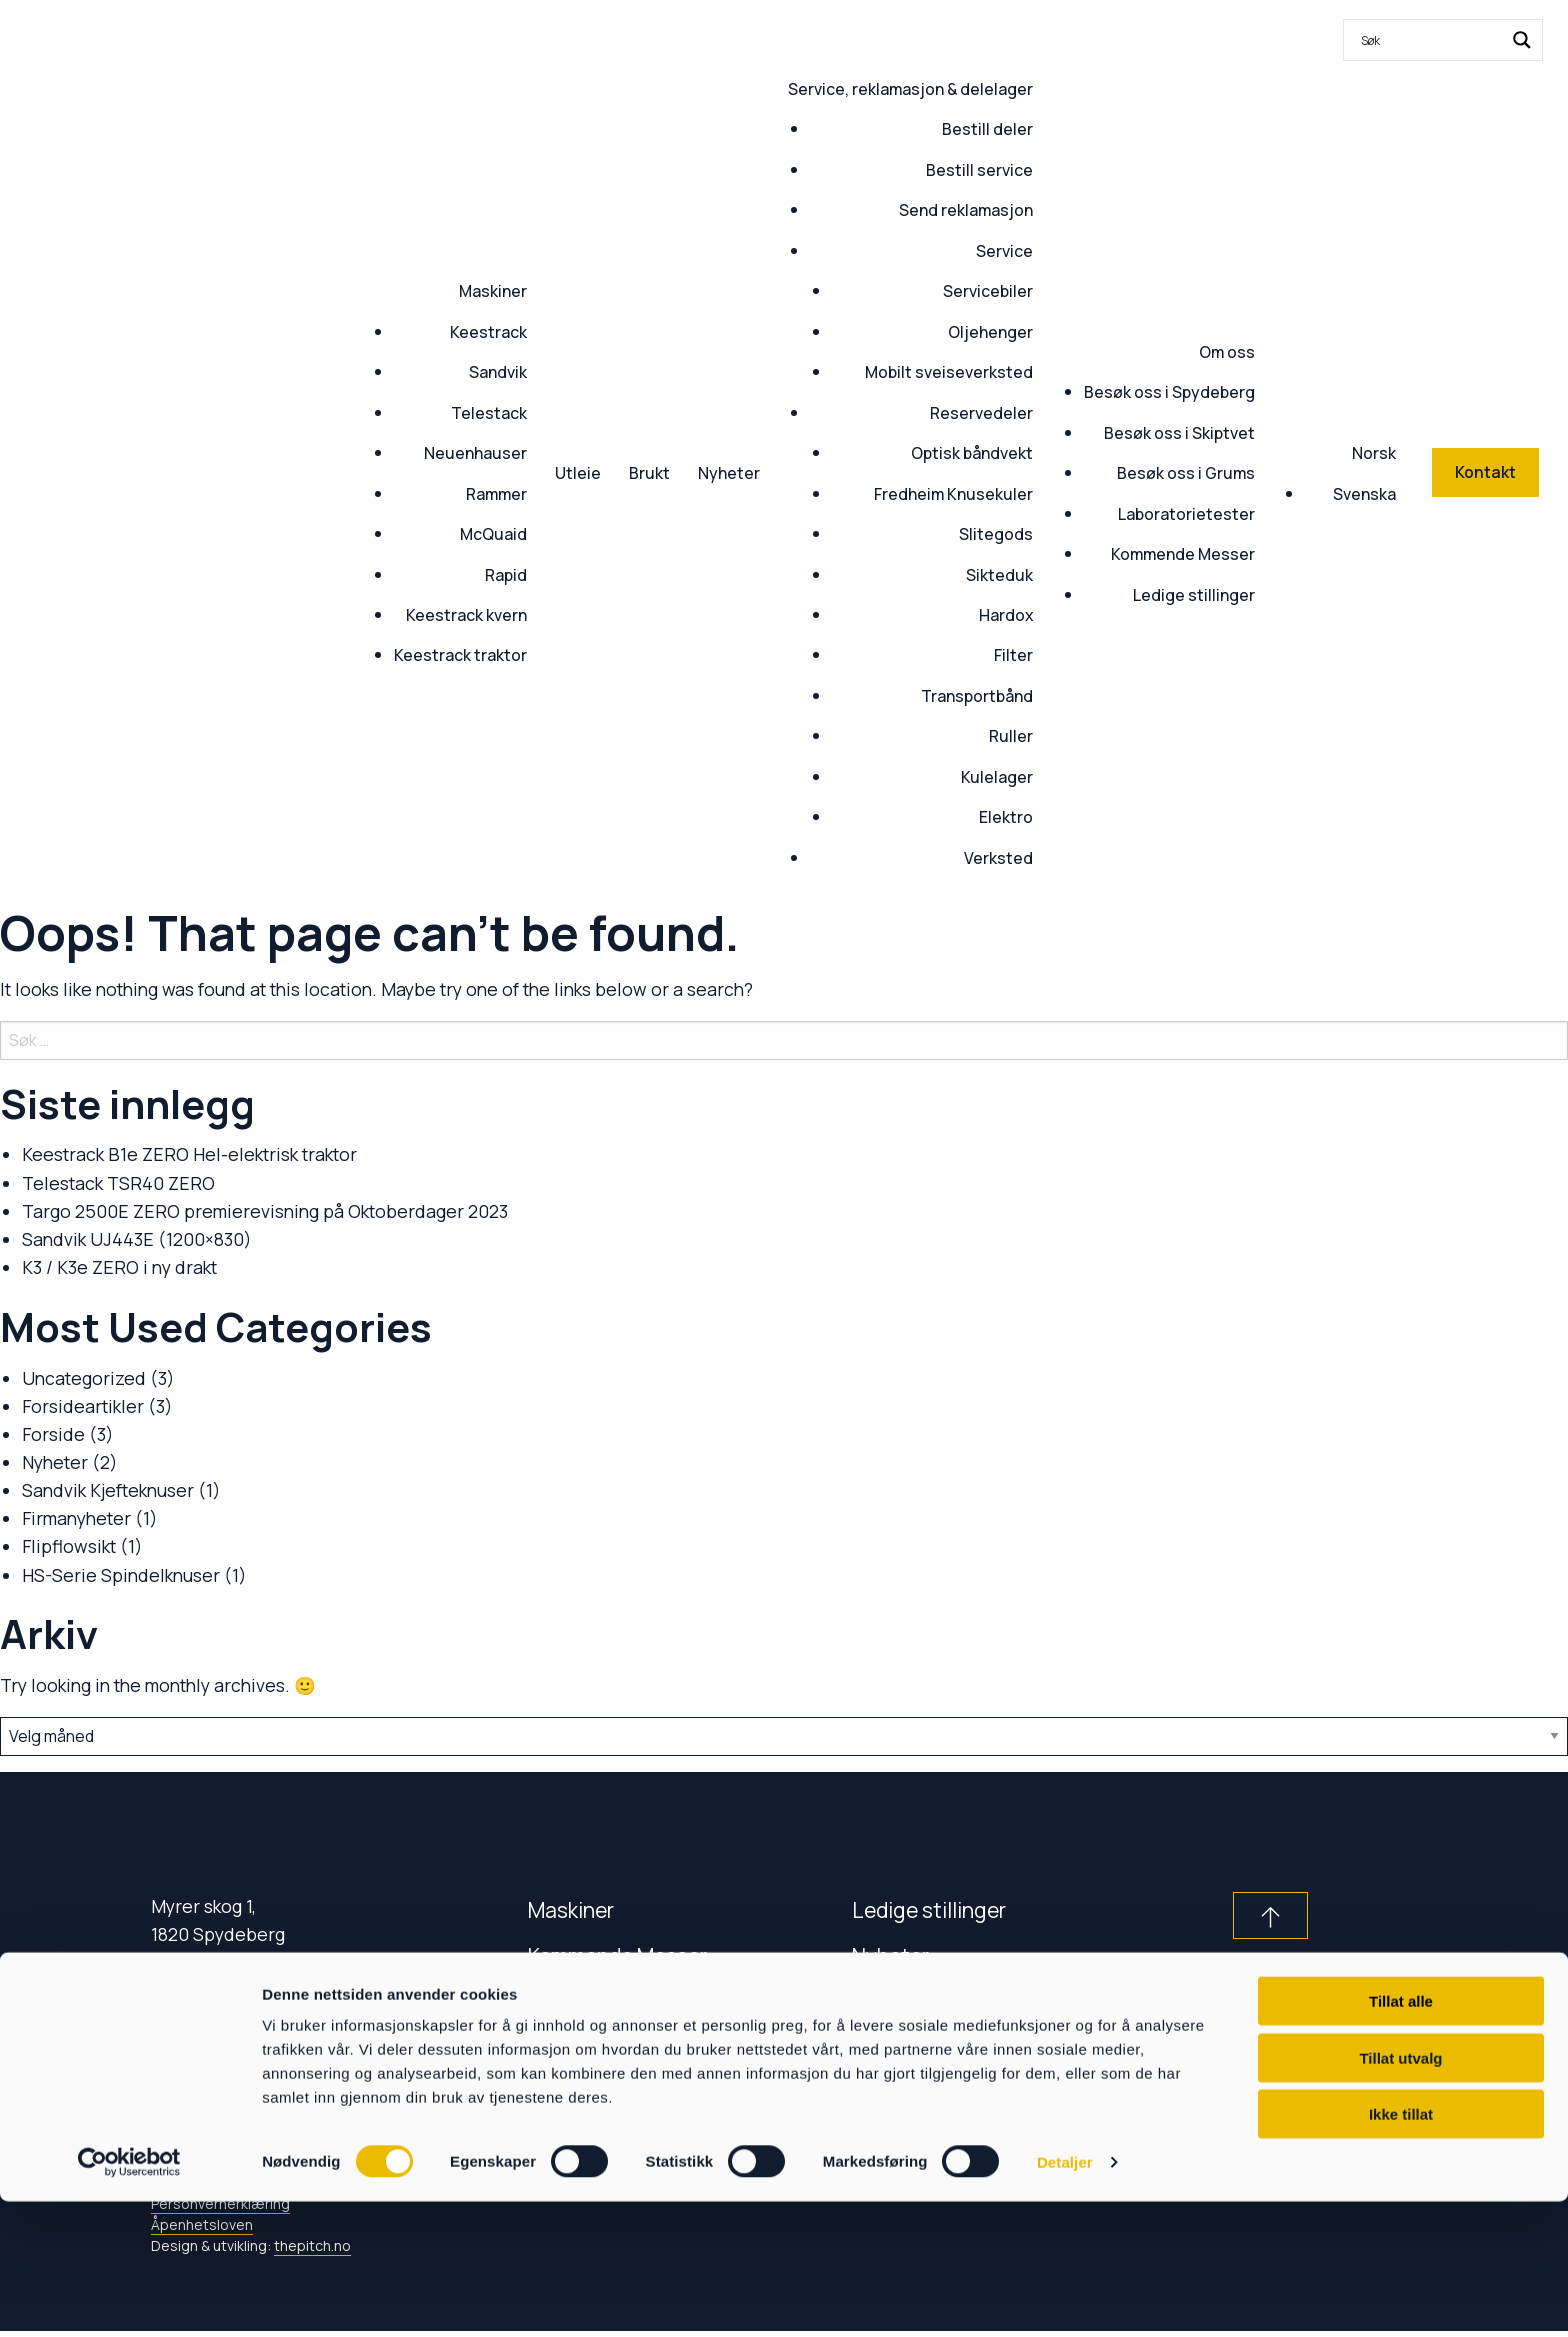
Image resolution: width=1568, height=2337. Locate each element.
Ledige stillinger (1194, 595)
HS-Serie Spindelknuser (121, 1575)
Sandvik (498, 372)
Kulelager (997, 777)
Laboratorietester (1186, 514)
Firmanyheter (76, 1518)
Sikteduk (999, 575)
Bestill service (979, 170)
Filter (1013, 655)
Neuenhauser (475, 453)
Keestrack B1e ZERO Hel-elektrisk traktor (189, 1154)
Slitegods (996, 534)
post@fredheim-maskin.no (292, 2034)
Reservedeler (981, 413)
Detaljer (1065, 2297)
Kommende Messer (1183, 554)
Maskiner (493, 291)
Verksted (998, 858)
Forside (53, 1434)
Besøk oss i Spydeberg (1169, 392)
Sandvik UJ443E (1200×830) (137, 1239)
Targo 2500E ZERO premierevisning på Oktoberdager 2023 (265, 1211)
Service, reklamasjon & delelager (910, 89)
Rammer (496, 494)
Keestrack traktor (460, 655)
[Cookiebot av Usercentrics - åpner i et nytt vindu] (129, 2298)
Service (1004, 251)
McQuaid (493, 534)
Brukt (649, 473)
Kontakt (565, 2001)
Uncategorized (84, 1378)
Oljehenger (990, 332)
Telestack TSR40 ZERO (118, 1183)
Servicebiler (988, 291)
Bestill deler (987, 129)
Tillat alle (1401, 2136)
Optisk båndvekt (972, 453)
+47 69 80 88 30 (229, 2008)
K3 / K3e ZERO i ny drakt (119, 1267)
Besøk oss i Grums (1186, 473)
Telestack (489, 413)
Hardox (1006, 615)
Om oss (1227, 352)
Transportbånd (977, 696)
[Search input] (1430, 40)
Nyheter (729, 473)
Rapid (506, 575)
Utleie (578, 473)
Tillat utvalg (1400, 2193)
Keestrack (488, 332)
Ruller (1011, 736)
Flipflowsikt (69, 1546)
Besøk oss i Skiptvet (1179, 433)
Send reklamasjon (966, 210)
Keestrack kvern (466, 615)
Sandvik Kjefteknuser (108, 1490)
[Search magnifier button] (1522, 40)
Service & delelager (620, 2047)
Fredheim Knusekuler (953, 494)
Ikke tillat (1401, 2249)
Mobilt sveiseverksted (949, 372)
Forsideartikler (83, 1406)
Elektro (1006, 817)
